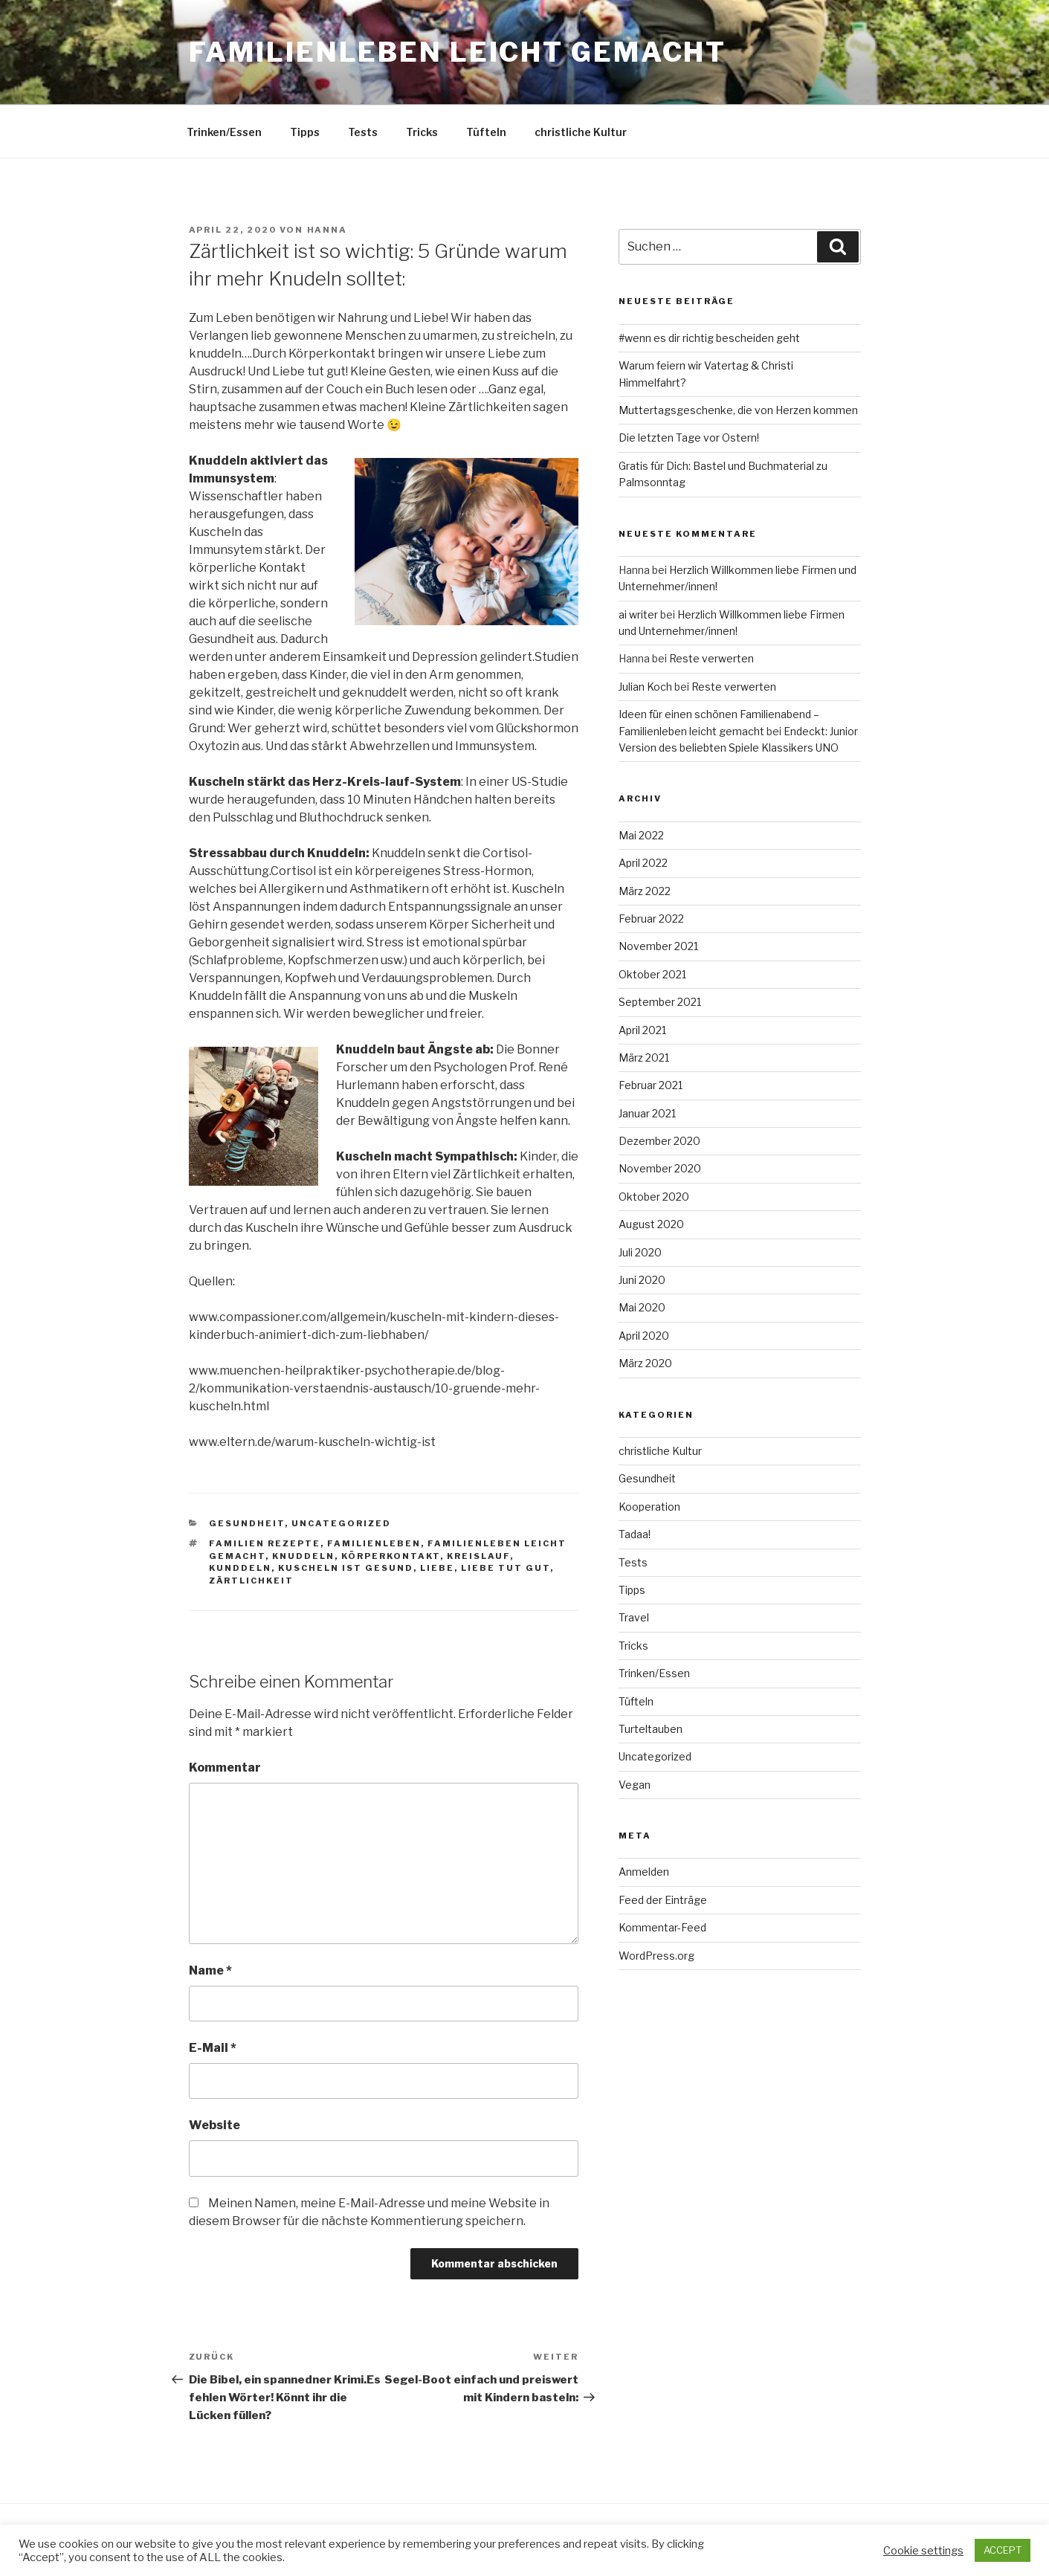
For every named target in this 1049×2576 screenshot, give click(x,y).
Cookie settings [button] (923, 2550)
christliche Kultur (581, 132)
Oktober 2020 (654, 1196)
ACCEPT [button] (1002, 2550)
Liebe (437, 1568)
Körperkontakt (390, 1556)
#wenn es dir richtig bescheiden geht (709, 338)
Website (214, 2125)
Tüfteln (486, 132)
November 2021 (658, 946)
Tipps (305, 132)
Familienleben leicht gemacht (458, 52)
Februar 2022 (651, 918)
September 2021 (660, 1001)
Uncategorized (341, 1523)
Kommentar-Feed (662, 1927)
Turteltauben (650, 1729)
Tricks (422, 132)
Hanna (327, 230)
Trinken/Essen (224, 132)
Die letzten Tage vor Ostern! (689, 437)
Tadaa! (635, 1534)
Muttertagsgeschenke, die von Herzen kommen (738, 410)
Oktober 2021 (652, 974)
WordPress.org (656, 1955)
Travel (634, 1617)
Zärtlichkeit (251, 1580)
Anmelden (644, 1871)
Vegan (635, 1784)
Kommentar (225, 1767)
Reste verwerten (711, 658)
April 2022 (643, 862)
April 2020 (644, 1335)
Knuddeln (303, 1556)
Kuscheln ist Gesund (345, 1568)
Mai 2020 (642, 1307)
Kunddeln (240, 1568)
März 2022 (645, 891)
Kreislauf (478, 1556)
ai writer (638, 614)
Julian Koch (645, 686)
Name (210, 1970)
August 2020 (651, 1224)
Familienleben (374, 1543)
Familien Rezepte (264, 1543)
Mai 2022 (641, 835)
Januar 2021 (647, 1113)
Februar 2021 (650, 1085)
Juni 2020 (642, 1280)
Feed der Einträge (663, 1900)
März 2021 (644, 1057)
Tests (363, 132)
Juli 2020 (640, 1252)
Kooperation (649, 1506)
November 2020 (660, 1168)
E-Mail (212, 2048)
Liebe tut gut (505, 1568)
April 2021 (642, 1030)
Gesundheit (247, 1523)
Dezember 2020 (659, 1140)
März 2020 (645, 1363)
